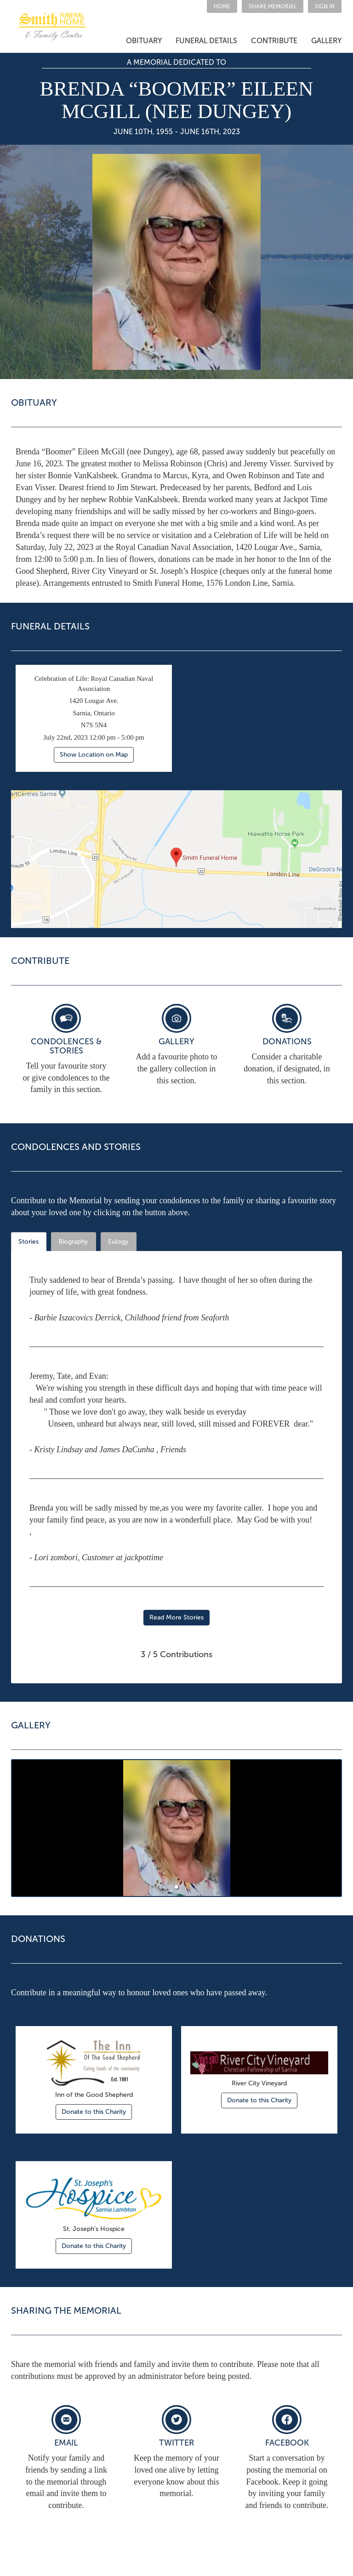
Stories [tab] (28, 1242)
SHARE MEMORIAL (272, 6)
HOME (222, 6)
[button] (272, 6)
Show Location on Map (94, 755)
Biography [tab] (73, 1242)
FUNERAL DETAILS (206, 40)
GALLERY (326, 40)
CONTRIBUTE (274, 40)
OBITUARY (144, 40)
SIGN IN (325, 6)
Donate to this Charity (94, 2112)
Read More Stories (176, 1617)
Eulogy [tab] (118, 1242)
